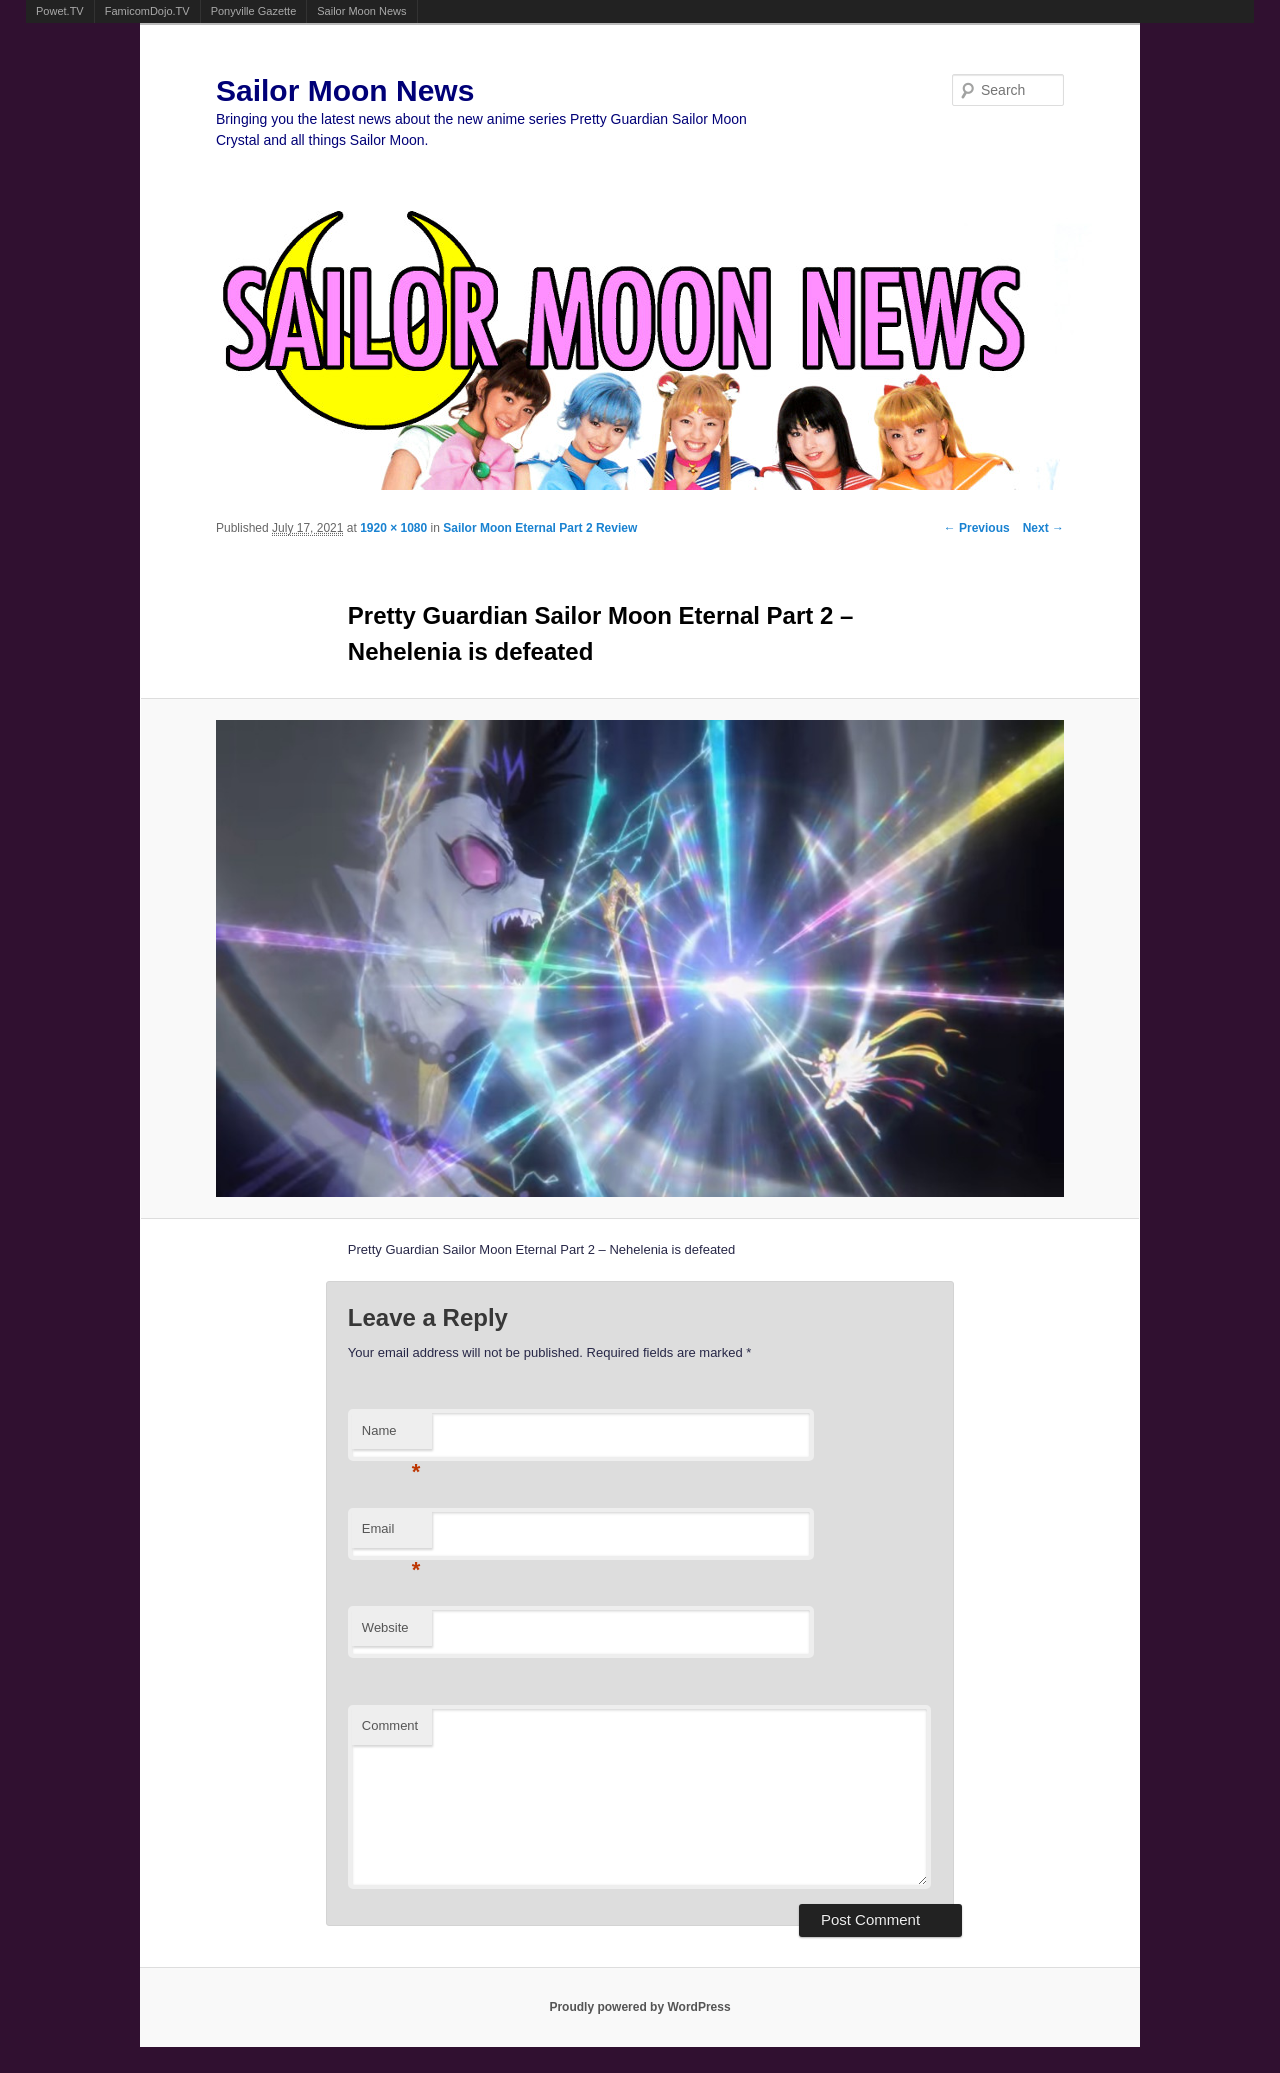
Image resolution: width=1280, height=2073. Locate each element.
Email (391, 1534)
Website (385, 1627)
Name (391, 1436)
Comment (390, 1725)
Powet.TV (60, 11)
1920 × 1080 (393, 528)
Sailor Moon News (361, 11)
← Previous (977, 528)
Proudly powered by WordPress (639, 2007)
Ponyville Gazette (254, 11)
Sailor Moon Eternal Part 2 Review (540, 528)
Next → (1043, 528)
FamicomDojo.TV (147, 11)
